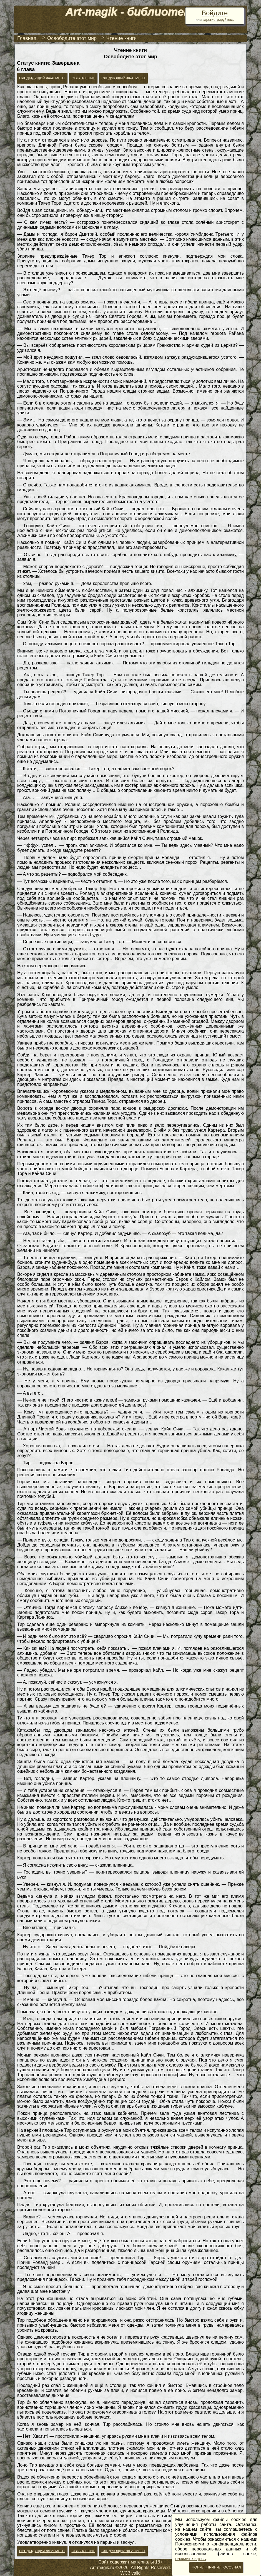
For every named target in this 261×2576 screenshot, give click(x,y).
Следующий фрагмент (123, 78)
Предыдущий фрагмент (42, 78)
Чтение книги (121, 38)
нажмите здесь (190, 2558)
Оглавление (83, 78)
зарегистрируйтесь (218, 19)
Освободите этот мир (72, 38)
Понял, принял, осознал (216, 2567)
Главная (26, 38)
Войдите (215, 13)
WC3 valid (131, 2573)
